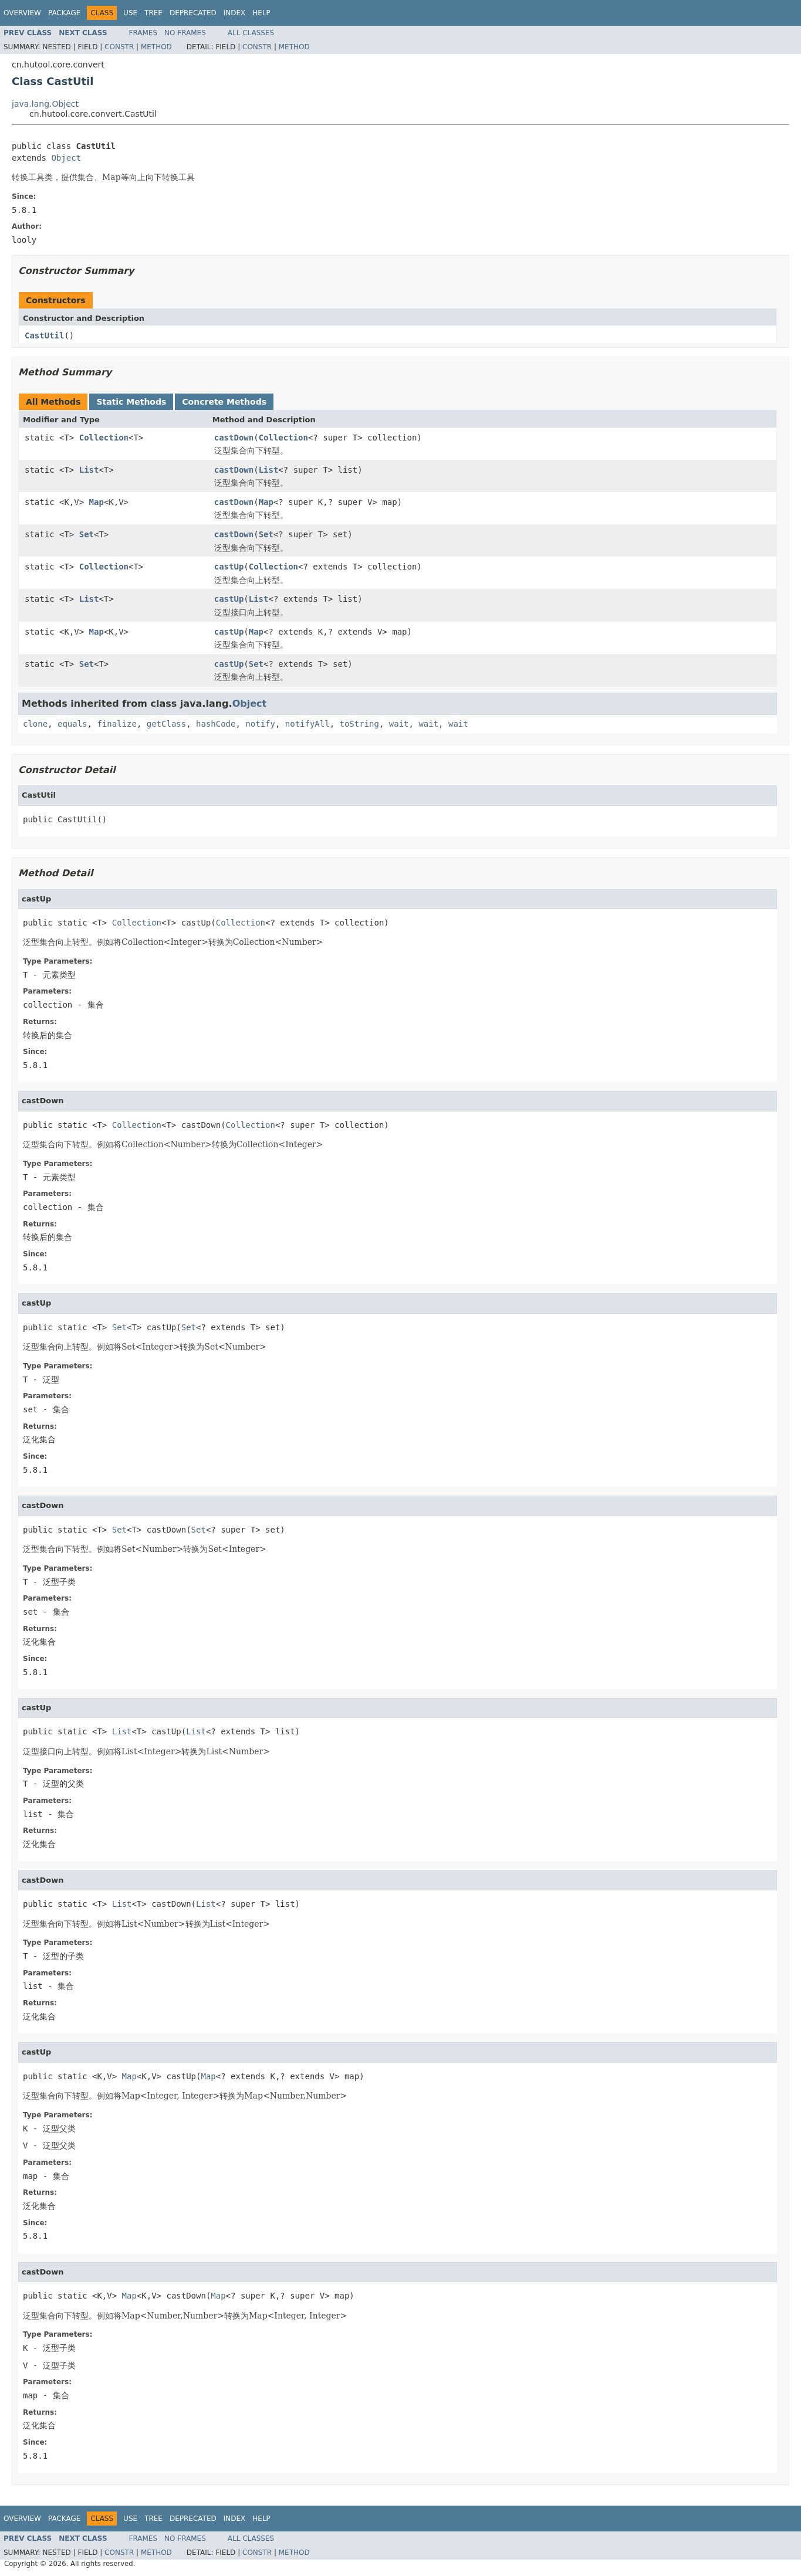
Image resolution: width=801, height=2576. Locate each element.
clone (35, 723)
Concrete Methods (224, 401)
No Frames (185, 33)
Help (261, 13)
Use (130, 13)
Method (156, 47)
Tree (153, 13)
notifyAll (307, 723)
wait (399, 723)
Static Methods (131, 401)
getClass (166, 723)
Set (86, 534)
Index (235, 13)
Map (96, 502)
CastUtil (44, 335)
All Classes (251, 33)
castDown (234, 437)
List (89, 469)
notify (260, 723)
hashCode (215, 723)
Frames (143, 33)
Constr (119, 47)
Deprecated (193, 13)
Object (66, 157)
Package (64, 13)
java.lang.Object (45, 104)
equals (72, 723)
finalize (116, 723)
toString (359, 723)
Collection (104, 437)
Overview (22, 13)
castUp (229, 566)
